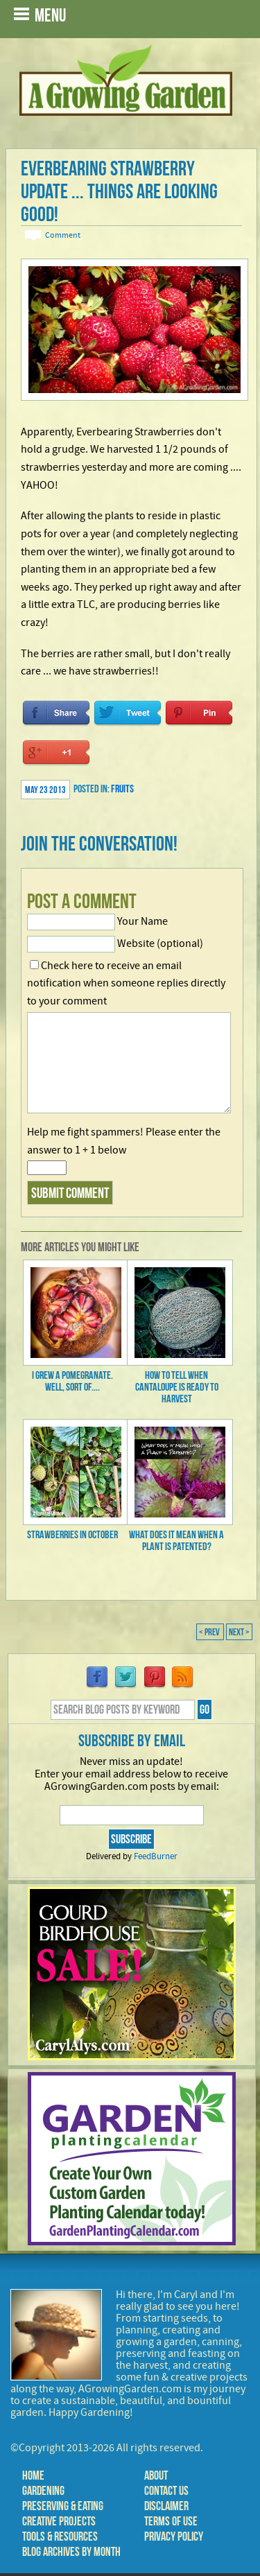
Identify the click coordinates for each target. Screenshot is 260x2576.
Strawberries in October (72, 1534)
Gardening (43, 2491)
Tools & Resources (60, 2536)
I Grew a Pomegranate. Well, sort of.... (72, 1381)
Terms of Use (171, 2521)
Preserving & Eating (62, 2506)
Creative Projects (59, 2521)
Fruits (122, 788)
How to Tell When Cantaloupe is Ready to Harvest (176, 1386)
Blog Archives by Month (71, 2552)
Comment (62, 235)
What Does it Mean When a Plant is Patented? (176, 1540)
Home (33, 2475)
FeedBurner (155, 1856)
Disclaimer (166, 2506)
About (156, 2475)
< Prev (210, 1631)
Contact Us (166, 2491)
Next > (239, 1631)
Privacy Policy (173, 2536)
